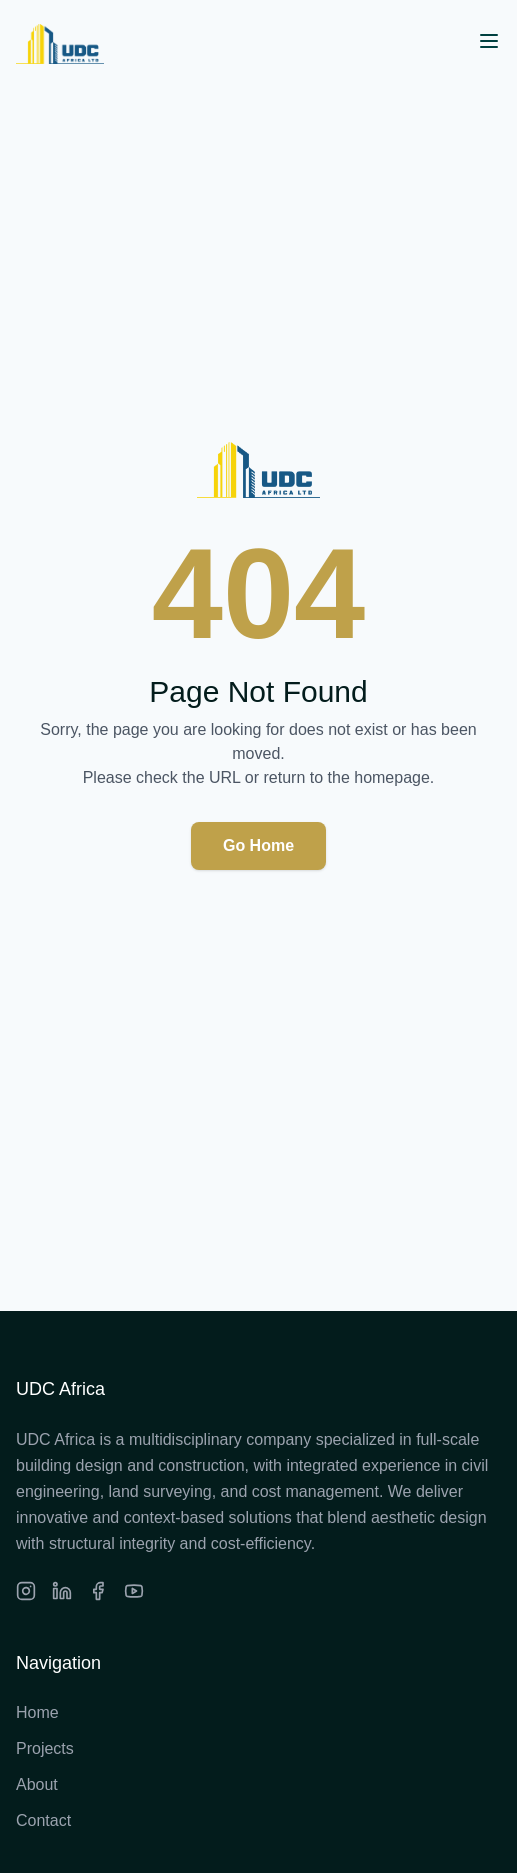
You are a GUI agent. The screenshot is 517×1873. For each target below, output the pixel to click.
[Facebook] (98, 1591)
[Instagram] (26, 1591)
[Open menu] (489, 41)
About (37, 1784)
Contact (43, 1820)
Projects (45, 1748)
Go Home (258, 845)
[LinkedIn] (62, 1591)
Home (37, 1712)
